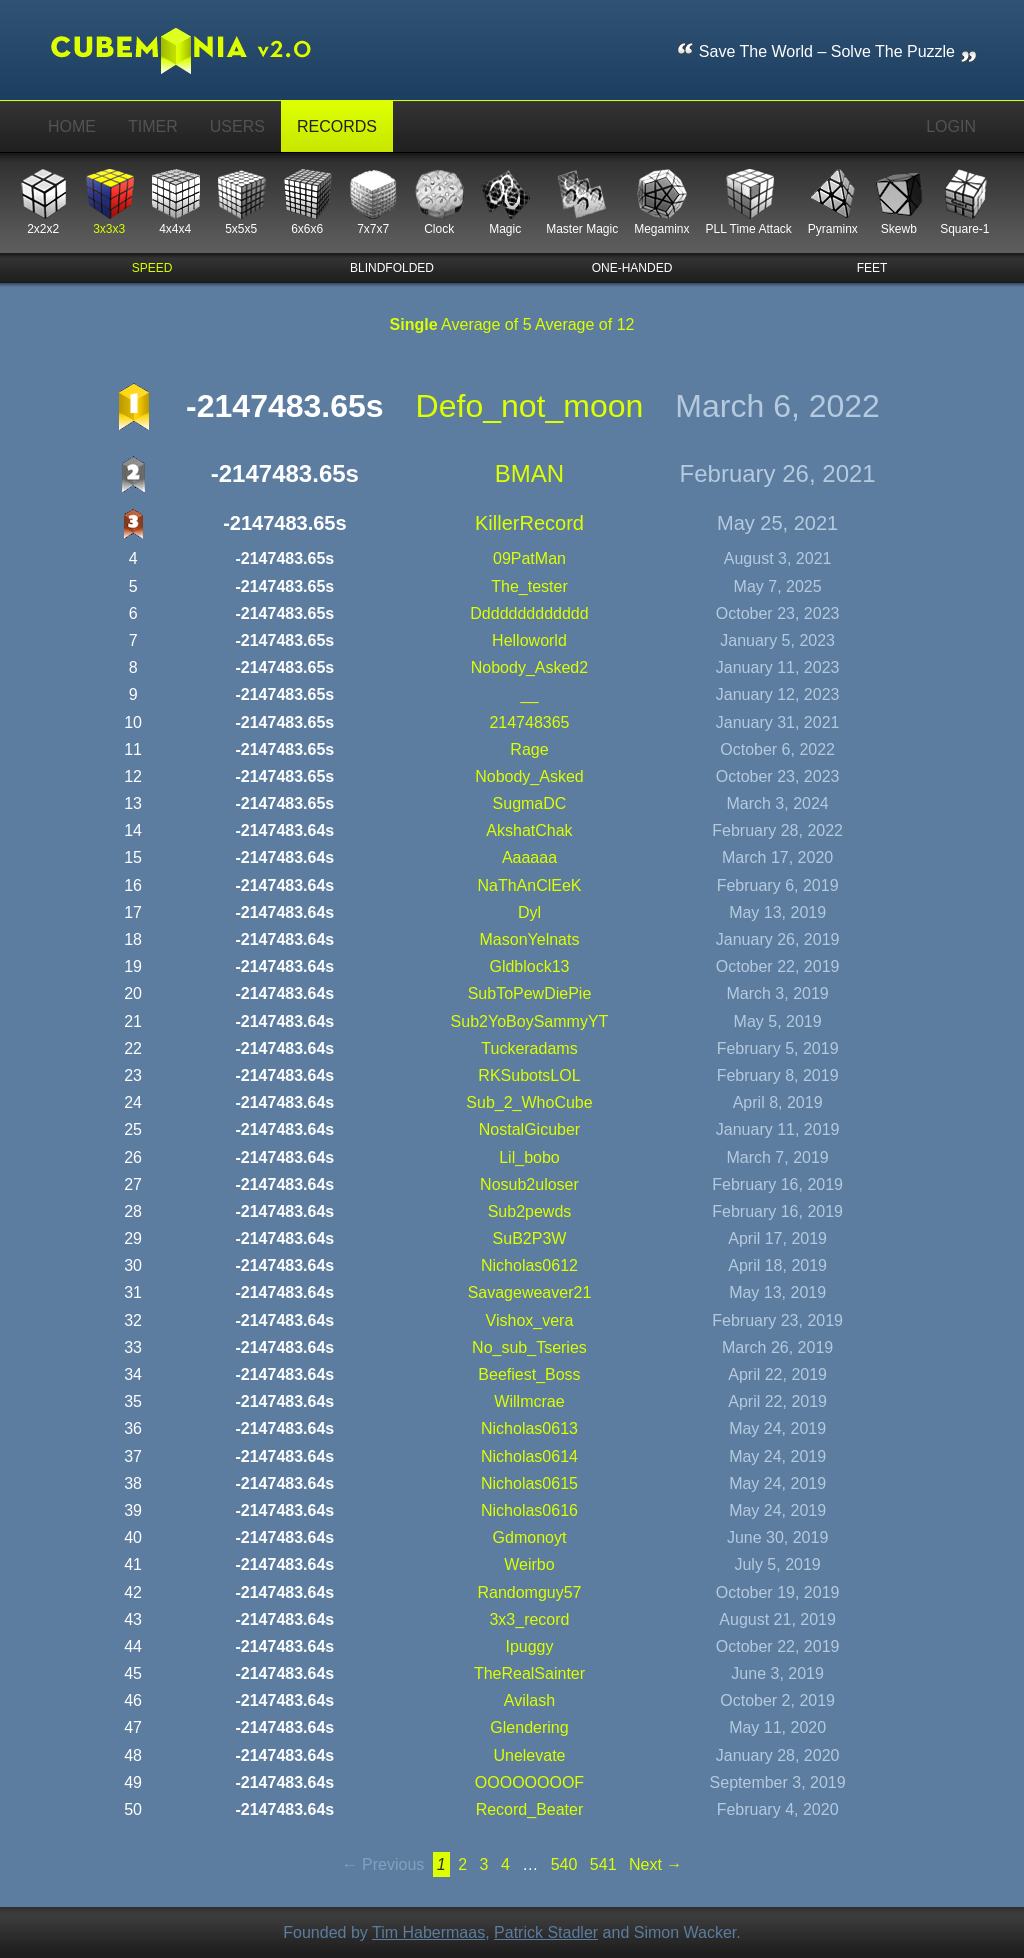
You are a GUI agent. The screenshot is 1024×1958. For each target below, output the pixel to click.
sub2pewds (530, 1211)
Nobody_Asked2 (529, 667)
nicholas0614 (529, 1456)
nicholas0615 (529, 1483)
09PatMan (529, 558)
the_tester (529, 586)
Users (237, 126)
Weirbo (529, 1564)
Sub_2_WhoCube (529, 1102)
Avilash (529, 1700)
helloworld (529, 640)
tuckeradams (529, 1048)
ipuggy (529, 1646)
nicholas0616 (529, 1510)
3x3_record (529, 1619)
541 (603, 1864)
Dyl (529, 912)
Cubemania (195, 50)
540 (564, 1864)
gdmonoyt (530, 1537)
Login (951, 126)
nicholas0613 (529, 1428)
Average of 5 (486, 324)
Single (414, 324)
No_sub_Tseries (529, 1347)
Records (337, 126)
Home (72, 126)
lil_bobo (529, 1157)
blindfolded (392, 268)
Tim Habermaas (428, 1932)
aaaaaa (529, 857)
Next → (655, 1864)
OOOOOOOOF (529, 1782)
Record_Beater (530, 1809)
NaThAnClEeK (529, 885)
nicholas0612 (529, 1265)
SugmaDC (530, 803)
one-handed (632, 268)
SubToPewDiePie (530, 993)
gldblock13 (529, 966)
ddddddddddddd (529, 613)
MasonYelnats (530, 939)
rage (529, 749)
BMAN (529, 473)
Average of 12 (584, 324)
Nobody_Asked (529, 776)
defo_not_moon (530, 406)
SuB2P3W (530, 1238)
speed (152, 268)
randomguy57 (529, 1592)
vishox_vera (530, 1320)
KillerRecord (529, 523)
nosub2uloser (529, 1184)
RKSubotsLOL (529, 1075)
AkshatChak (529, 830)
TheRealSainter (529, 1673)
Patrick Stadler (546, 1932)
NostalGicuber (529, 1129)
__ (530, 694)
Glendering (529, 1727)
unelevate (529, 1755)
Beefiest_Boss (529, 1374)
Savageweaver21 (530, 1292)
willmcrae (529, 1401)
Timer (153, 126)
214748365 (529, 722)
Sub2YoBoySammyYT (530, 1021)
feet (872, 268)
